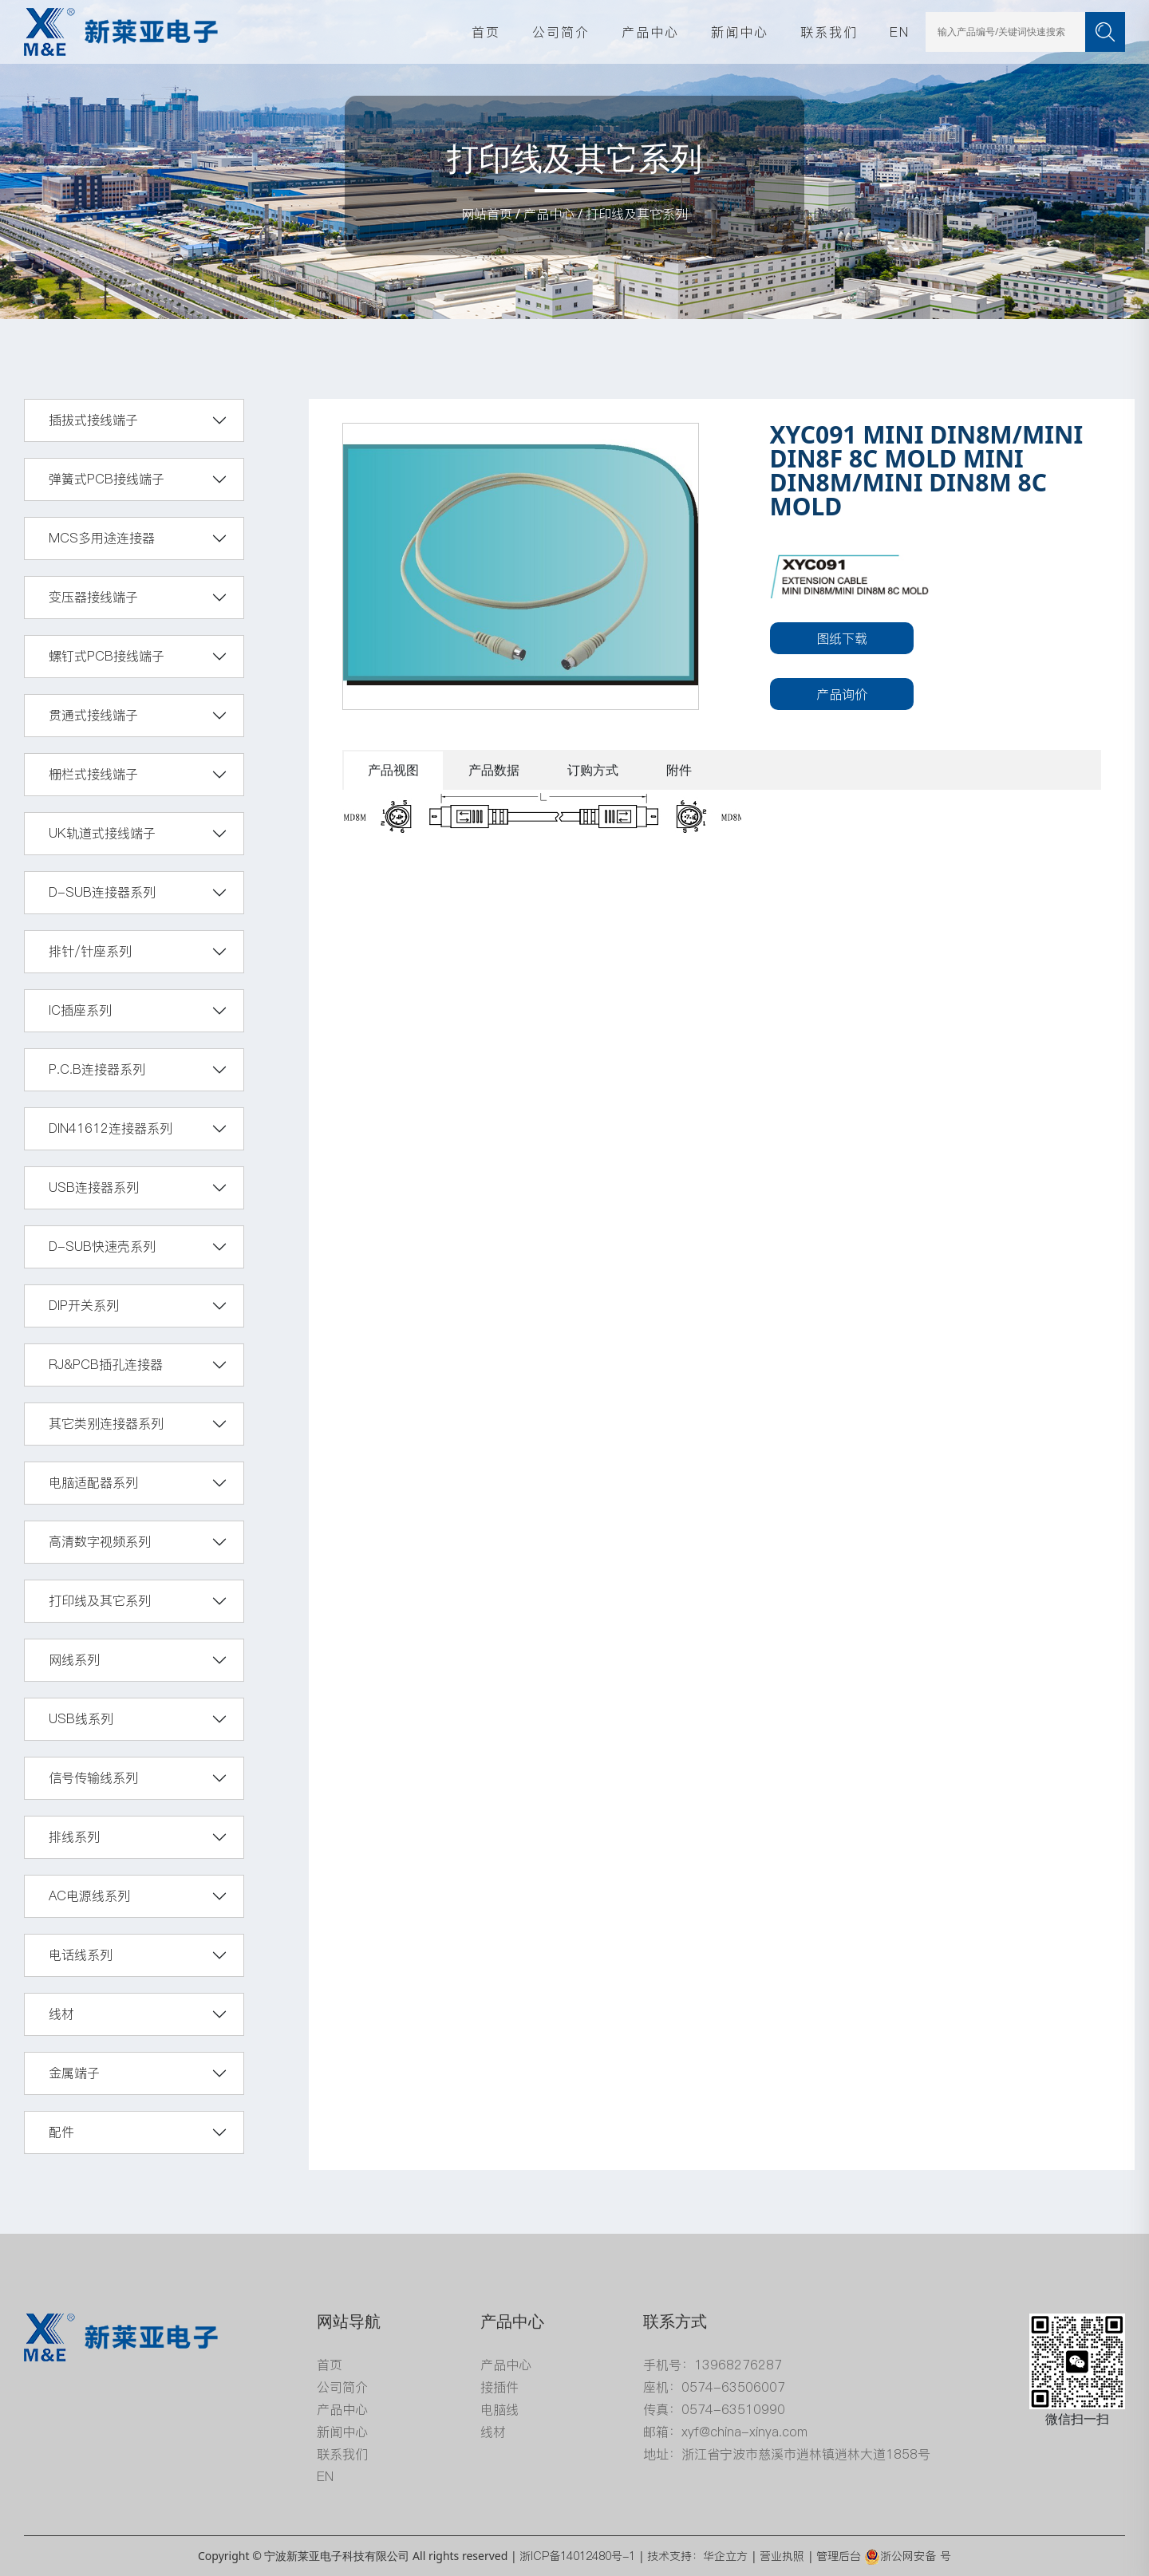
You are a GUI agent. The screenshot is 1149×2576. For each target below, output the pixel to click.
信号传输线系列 (93, 1777)
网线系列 (74, 1659)
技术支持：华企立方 (697, 2556)
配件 (61, 2131)
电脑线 (499, 2409)
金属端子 (74, 2072)
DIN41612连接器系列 (110, 1128)
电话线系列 (81, 1954)
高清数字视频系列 (100, 1541)
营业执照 (782, 2556)
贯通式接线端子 (93, 715)
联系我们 (829, 32)
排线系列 (74, 1836)
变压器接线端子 (93, 597)
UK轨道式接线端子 (102, 833)
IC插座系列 (80, 1010)
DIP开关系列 (84, 1305)
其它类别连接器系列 (106, 1423)
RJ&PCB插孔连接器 (106, 1364)
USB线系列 (81, 1718)
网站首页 (486, 214)
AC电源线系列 (89, 1895)
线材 (61, 2013)
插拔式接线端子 (93, 419)
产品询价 (841, 694)
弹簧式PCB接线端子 (106, 478)
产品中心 (650, 32)
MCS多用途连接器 (102, 537)
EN (900, 32)
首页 (486, 32)
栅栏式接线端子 (93, 774)
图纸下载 (841, 638)
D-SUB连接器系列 (102, 892)
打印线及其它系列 (637, 214)
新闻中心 (739, 32)
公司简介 (561, 32)
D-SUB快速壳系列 (102, 1246)
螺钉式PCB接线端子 (106, 656)
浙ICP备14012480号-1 (577, 2556)
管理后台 (838, 2556)
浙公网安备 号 (907, 2556)
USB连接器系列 (94, 1187)
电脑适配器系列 (93, 1482)
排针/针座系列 (90, 951)
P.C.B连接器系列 (97, 1069)
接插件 (499, 2387)
